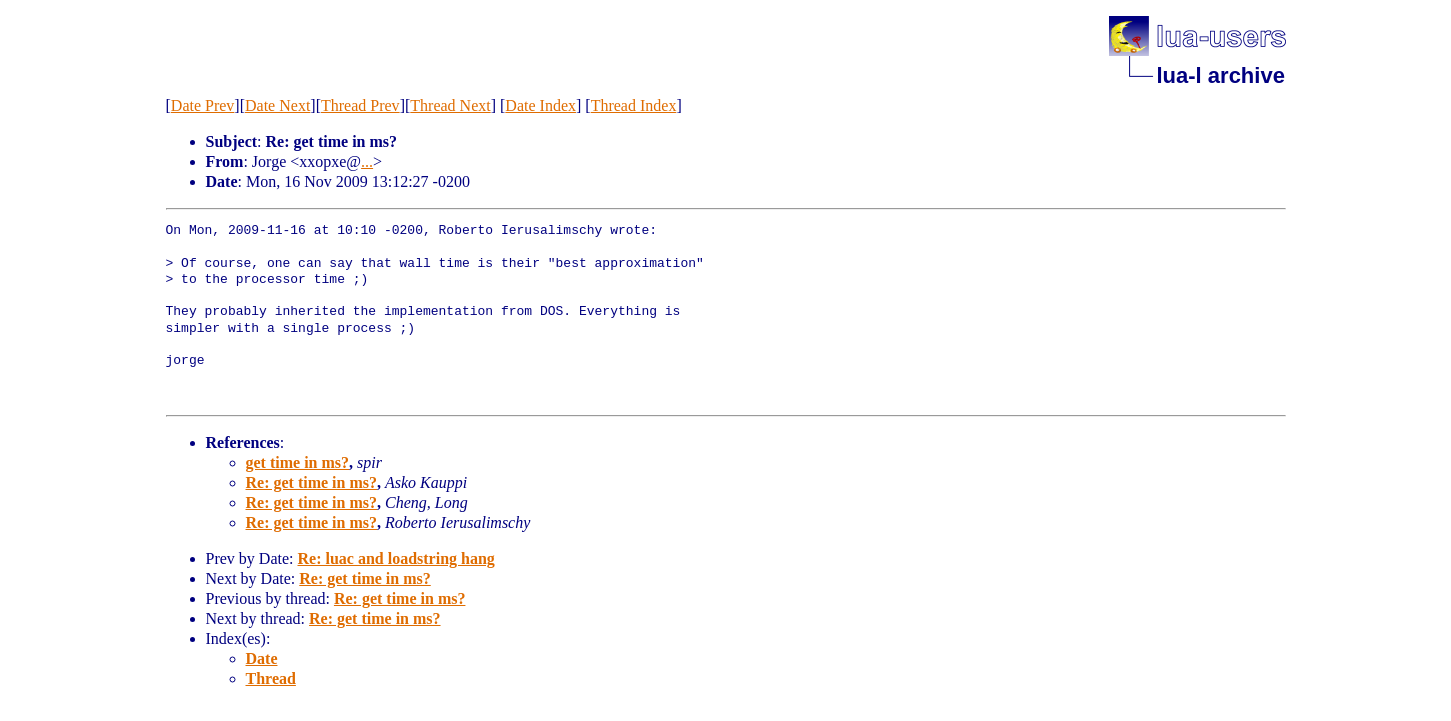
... (367, 161)
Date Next (277, 105)
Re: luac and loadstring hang (395, 558)
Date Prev (203, 105)
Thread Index (634, 105)
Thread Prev (360, 105)
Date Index (540, 105)
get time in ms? (298, 462)
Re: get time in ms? (312, 482)
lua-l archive (1221, 75)
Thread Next (450, 105)
